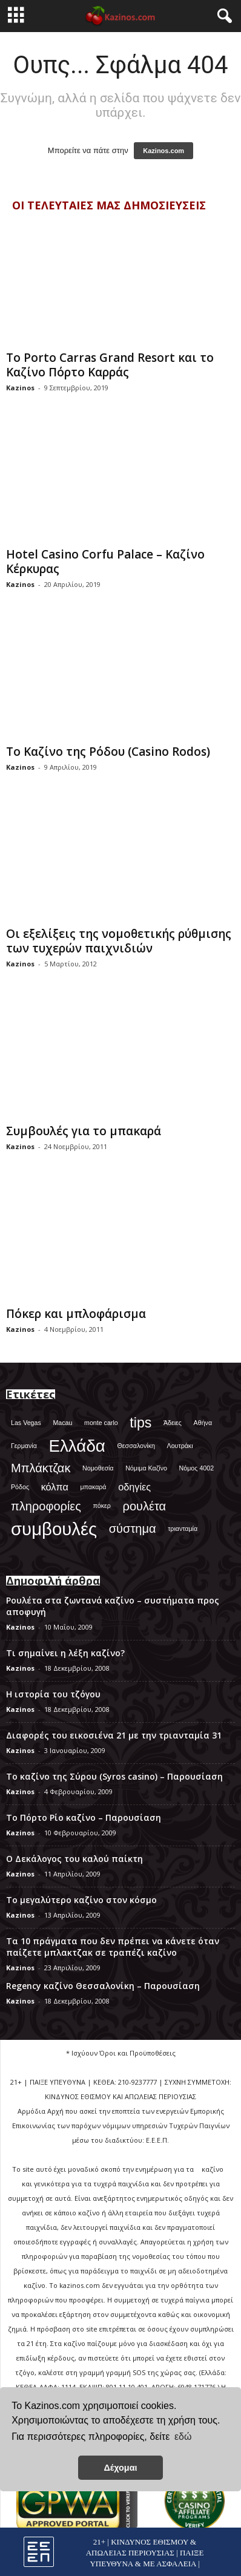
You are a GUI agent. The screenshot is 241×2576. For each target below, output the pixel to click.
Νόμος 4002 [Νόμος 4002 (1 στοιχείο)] (196, 1468)
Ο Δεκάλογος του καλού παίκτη (74, 1858)
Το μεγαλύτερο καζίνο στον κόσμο (81, 1900)
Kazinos (20, 387)
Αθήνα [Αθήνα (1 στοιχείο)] (203, 1422)
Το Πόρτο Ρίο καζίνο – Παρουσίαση (83, 1817)
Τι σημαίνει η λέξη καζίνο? (65, 1653)
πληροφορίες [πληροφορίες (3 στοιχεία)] (46, 1506)
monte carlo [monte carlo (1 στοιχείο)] (101, 1422)
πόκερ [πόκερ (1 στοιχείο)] (102, 1505)
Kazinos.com (163, 150)
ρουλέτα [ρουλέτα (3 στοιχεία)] (145, 1506)
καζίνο (212, 2169)
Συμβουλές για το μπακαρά (83, 1131)
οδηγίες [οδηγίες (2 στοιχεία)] (134, 1486)
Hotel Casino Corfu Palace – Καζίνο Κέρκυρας (105, 561)
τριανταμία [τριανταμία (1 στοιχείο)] (182, 1528)
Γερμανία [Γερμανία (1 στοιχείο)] (24, 1445)
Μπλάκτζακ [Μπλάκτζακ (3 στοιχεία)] (40, 1468)
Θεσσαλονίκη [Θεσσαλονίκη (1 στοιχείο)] (136, 1445)
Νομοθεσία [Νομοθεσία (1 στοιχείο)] (97, 1468)
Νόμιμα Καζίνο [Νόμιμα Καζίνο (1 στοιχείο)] (146, 1468)
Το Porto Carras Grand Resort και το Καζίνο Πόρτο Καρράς (110, 365)
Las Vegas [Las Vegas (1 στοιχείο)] (26, 1422)
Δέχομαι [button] (120, 2468)
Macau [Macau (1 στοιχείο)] (62, 1422)
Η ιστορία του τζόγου (53, 1694)
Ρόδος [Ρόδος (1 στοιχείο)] (20, 1486)
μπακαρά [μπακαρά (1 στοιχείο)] (93, 1486)
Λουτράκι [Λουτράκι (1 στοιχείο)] (180, 1445)
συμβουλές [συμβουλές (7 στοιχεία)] (54, 1529)
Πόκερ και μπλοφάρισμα (76, 1314)
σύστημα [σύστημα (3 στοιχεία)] (132, 1528)
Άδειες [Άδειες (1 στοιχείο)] (172, 1422)
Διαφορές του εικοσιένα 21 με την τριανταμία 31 (114, 1735)
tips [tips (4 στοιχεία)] (140, 1423)
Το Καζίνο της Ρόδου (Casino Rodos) (108, 751)
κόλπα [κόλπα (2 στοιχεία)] (54, 1486)
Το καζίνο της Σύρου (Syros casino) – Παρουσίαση (114, 1776)
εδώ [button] (183, 2436)
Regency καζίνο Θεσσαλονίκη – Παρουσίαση (103, 1985)
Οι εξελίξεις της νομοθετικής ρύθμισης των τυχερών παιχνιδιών (118, 941)
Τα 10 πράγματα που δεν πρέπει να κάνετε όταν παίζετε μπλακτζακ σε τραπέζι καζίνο (112, 1946)
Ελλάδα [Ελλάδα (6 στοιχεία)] (76, 1446)
